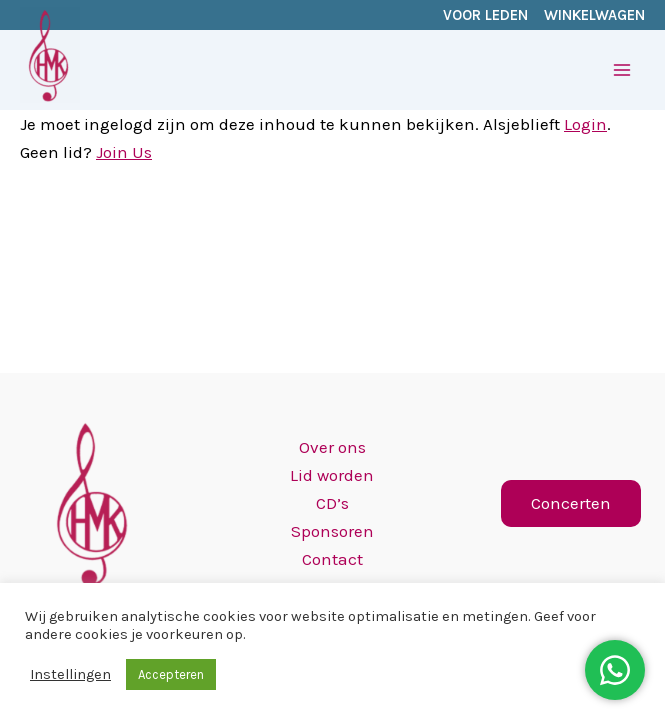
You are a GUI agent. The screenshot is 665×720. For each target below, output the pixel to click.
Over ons (332, 447)
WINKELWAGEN (594, 15)
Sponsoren (332, 531)
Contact (332, 559)
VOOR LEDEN (485, 15)
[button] (571, 503)
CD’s (332, 503)
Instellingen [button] (70, 674)
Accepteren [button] (171, 674)
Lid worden (332, 475)
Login (585, 124)
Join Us (124, 152)
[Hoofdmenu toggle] (623, 70)
